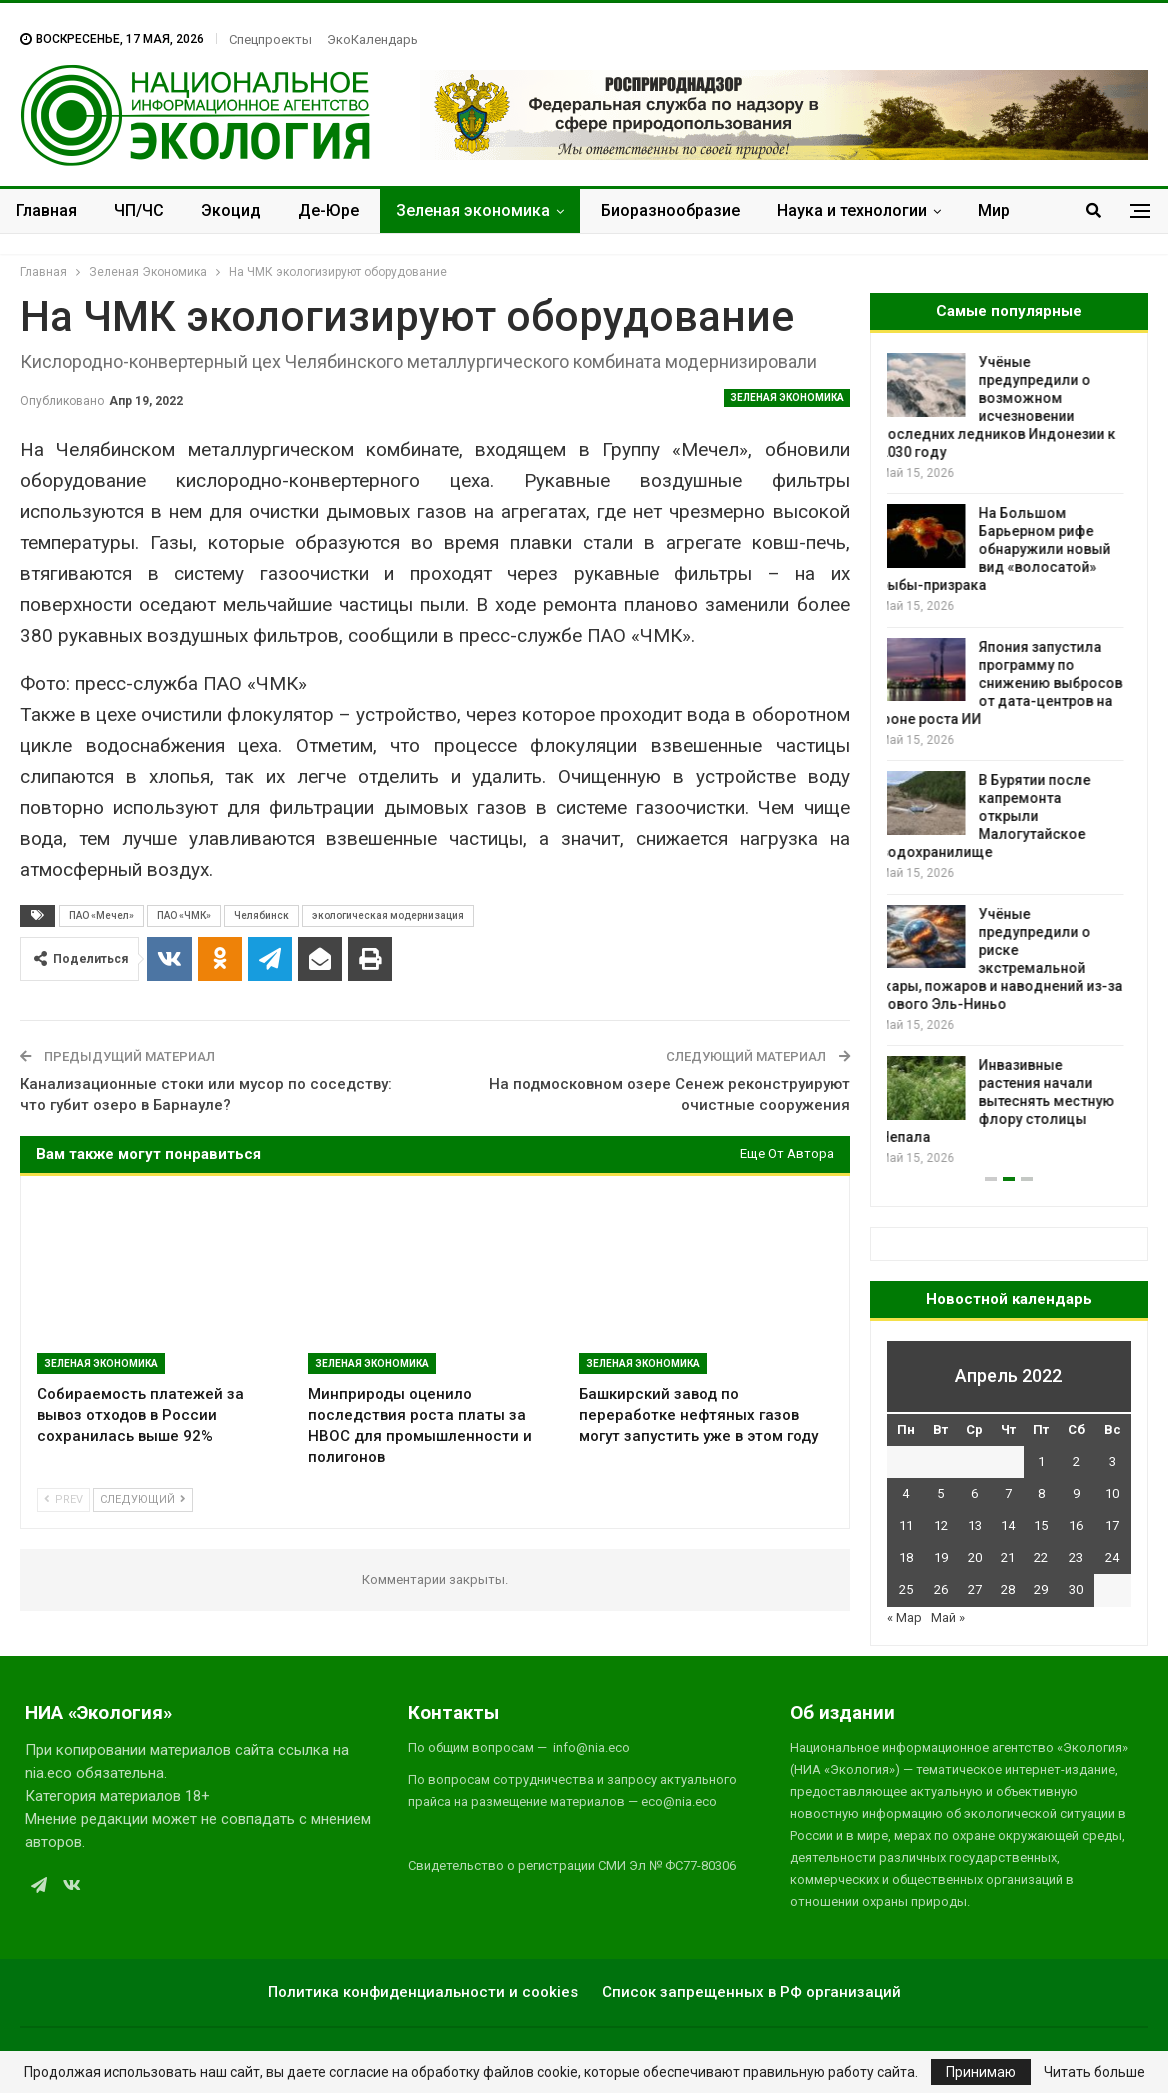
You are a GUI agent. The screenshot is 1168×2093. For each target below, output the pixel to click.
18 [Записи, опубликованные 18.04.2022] (906, 1557)
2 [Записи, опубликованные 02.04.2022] (1076, 1461)
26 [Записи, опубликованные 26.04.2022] (941, 1589)
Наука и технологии (852, 210)
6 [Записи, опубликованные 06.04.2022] (974, 1493)
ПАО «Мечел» (101, 915)
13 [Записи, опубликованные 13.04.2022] (975, 1525)
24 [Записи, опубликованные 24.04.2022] (1112, 1557)
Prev (63, 1499)
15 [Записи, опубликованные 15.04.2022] (1041, 1525)
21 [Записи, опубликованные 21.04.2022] (1008, 1557)
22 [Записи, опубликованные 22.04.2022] (1041, 1557)
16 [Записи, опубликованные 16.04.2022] (1076, 1525)
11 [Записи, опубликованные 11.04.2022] (906, 1525)
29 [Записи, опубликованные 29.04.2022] (1041, 1589)
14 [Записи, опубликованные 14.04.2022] (1008, 1525)
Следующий (143, 1499)
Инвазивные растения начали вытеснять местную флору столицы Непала (1004, 1101)
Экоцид (231, 210)
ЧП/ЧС (139, 210)
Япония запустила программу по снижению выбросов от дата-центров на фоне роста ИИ (1008, 683)
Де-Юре (328, 210)
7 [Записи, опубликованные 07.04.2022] (1008, 1493)
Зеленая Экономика (787, 397)
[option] (1009, 760)
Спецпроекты (270, 39)
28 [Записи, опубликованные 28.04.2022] (1008, 1589)
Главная (46, 210)
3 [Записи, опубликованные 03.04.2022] (1112, 1461)
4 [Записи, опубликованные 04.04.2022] (905, 1493)
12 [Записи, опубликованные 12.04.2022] (941, 1525)
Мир (994, 210)
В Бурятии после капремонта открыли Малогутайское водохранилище (992, 816)
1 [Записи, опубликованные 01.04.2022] (1041, 1461)
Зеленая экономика (473, 210)
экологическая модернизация (388, 915)
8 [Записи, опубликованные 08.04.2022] (1041, 1493)
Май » (948, 1617)
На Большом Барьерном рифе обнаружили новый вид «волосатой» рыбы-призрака (1002, 549)
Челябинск (261, 915)
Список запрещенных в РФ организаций (751, 1992)
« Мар (904, 1617)
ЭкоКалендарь (372, 39)
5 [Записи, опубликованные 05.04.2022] (940, 1493)
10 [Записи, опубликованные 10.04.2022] (1112, 1493)
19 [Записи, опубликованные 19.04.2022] (941, 1557)
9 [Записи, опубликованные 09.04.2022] (1076, 1493)
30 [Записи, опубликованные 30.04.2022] (1076, 1589)
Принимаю (981, 2072)
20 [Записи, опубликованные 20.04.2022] (975, 1557)
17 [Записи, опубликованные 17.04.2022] (1112, 1525)
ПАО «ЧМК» (184, 915)
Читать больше (1094, 2072)
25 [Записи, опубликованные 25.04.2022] (906, 1589)
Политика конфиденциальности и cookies (423, 1992)
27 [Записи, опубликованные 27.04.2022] (975, 1589)
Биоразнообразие (670, 210)
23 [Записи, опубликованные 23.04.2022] (1076, 1557)
